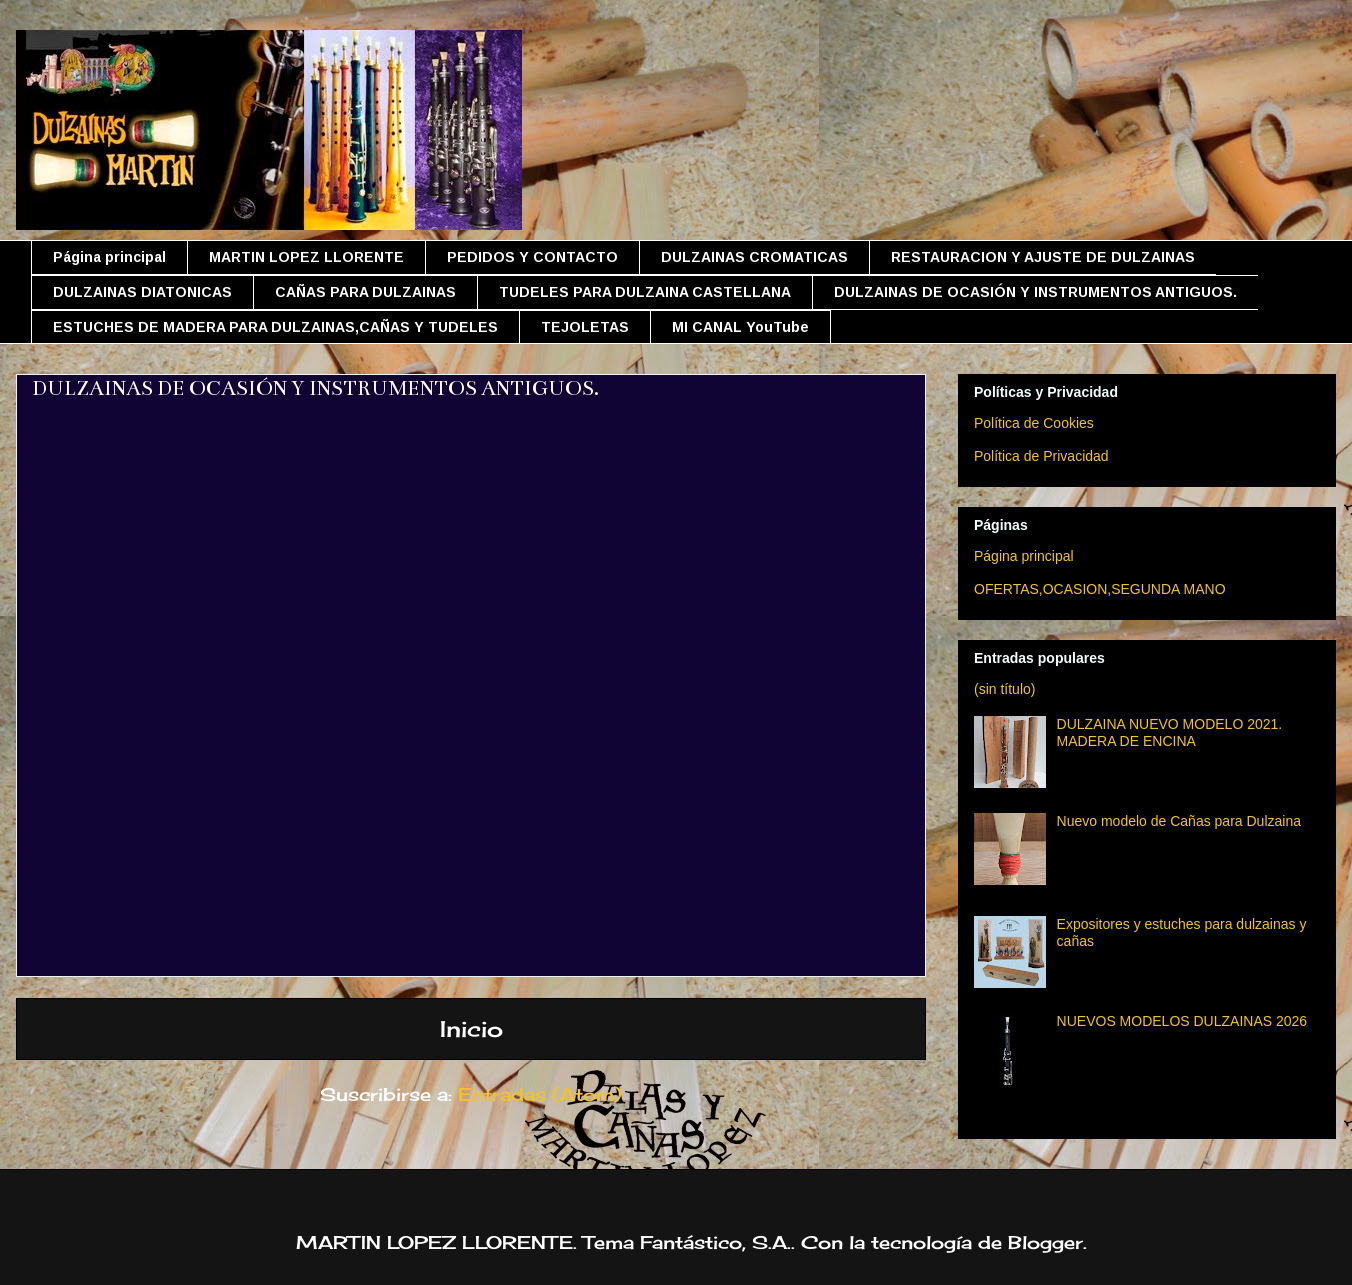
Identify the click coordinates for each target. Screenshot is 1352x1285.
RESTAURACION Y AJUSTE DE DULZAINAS (1043, 257)
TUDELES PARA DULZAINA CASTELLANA (645, 292)
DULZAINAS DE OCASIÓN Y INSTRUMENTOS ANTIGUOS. (1035, 292)
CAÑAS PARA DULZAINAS (365, 292)
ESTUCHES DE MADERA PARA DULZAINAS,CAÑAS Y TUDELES (275, 327)
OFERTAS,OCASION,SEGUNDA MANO (1100, 589)
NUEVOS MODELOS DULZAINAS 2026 (1182, 1021)
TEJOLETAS (585, 327)
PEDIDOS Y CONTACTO (532, 257)
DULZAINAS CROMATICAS (754, 257)
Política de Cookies (1034, 423)
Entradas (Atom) (540, 1094)
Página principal (109, 257)
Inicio (471, 1029)
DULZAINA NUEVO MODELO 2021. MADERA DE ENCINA (1170, 732)
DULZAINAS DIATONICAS (142, 292)
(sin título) (1004, 689)
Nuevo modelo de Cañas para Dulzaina (1179, 821)
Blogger (1045, 1242)
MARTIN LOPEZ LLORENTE (306, 257)
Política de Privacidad (1041, 456)
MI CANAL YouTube (740, 327)
